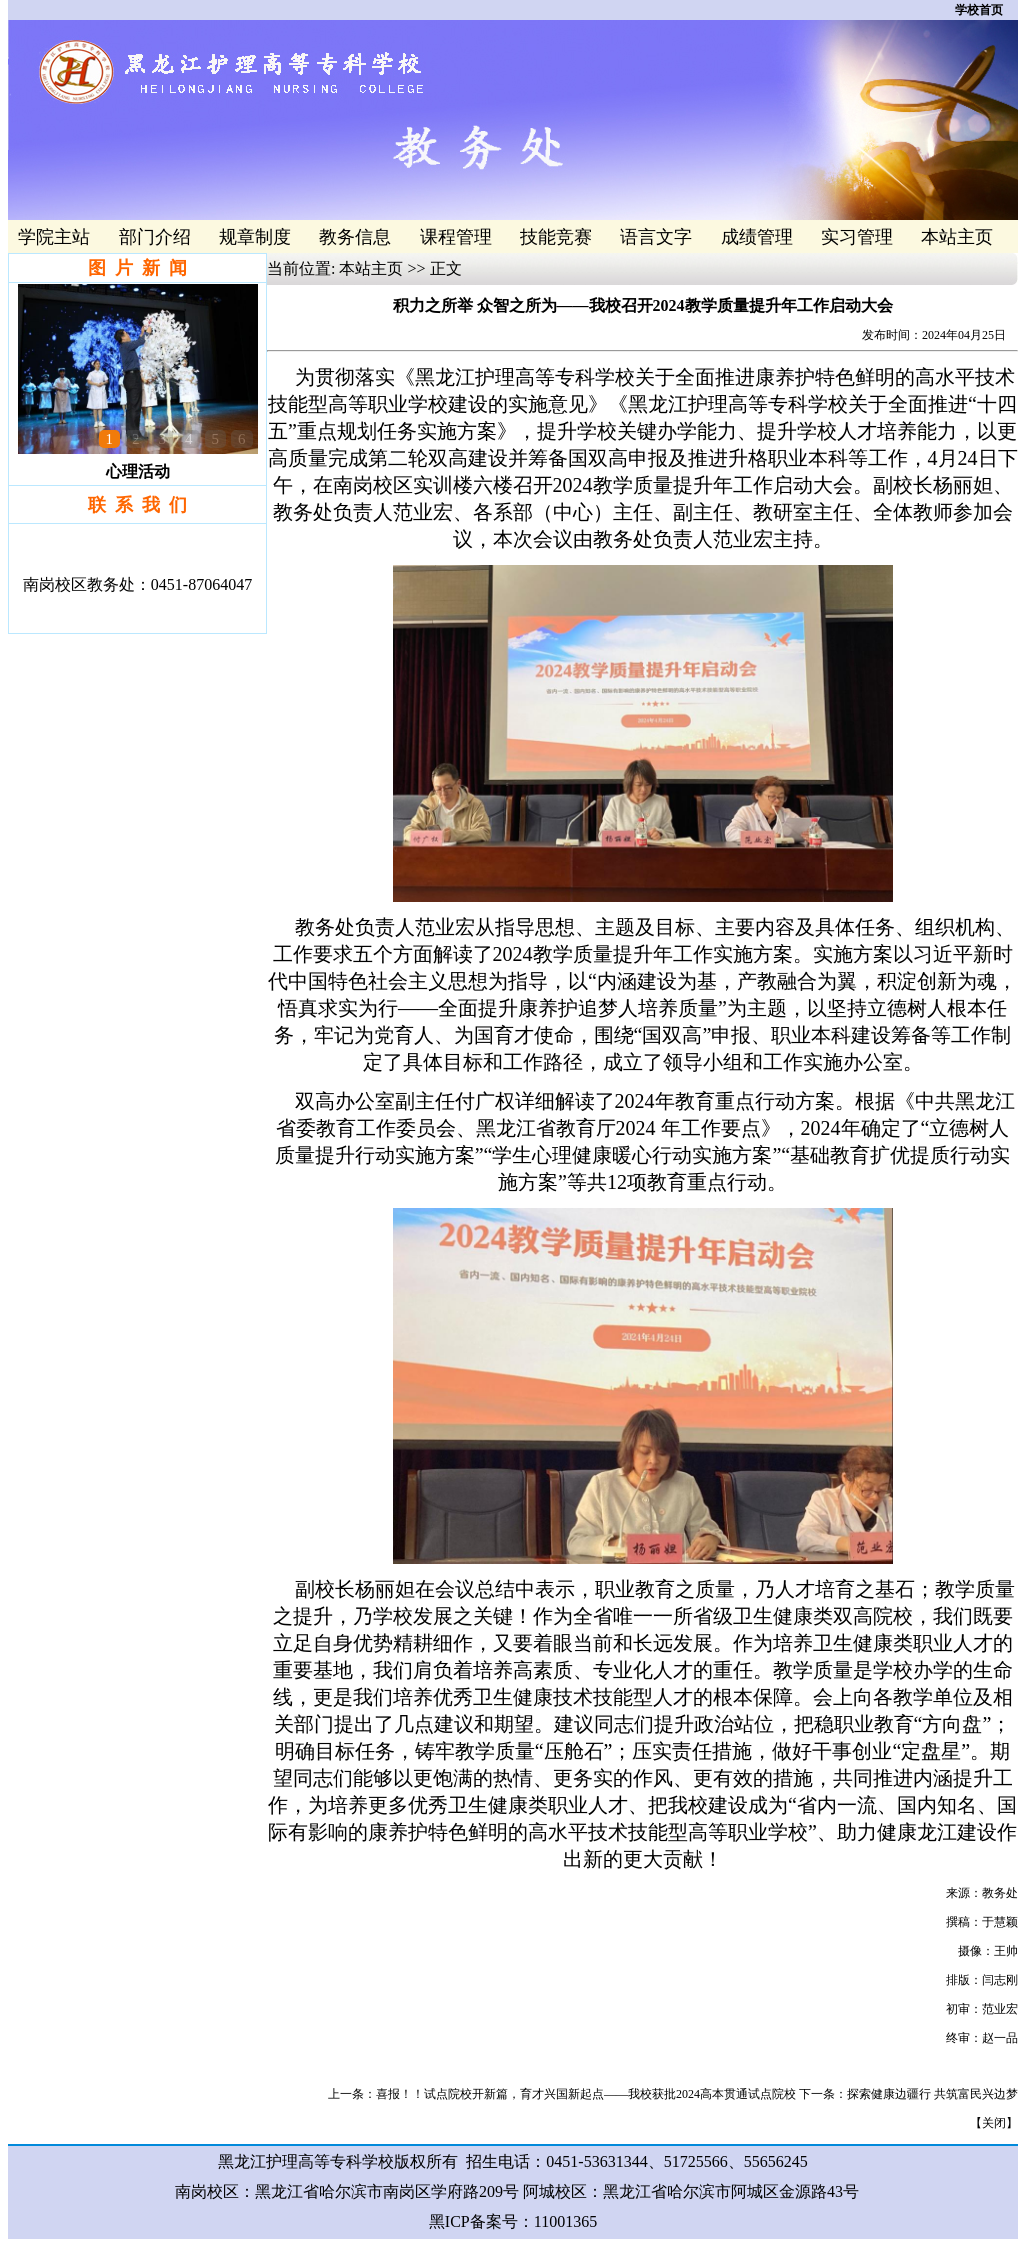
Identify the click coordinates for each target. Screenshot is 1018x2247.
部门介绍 (155, 237)
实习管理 (857, 237)
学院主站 (54, 237)
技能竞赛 (556, 237)
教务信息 (355, 237)
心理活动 (138, 471)
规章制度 (255, 237)
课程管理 (456, 237)
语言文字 (656, 237)
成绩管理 (757, 237)
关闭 (994, 2123)
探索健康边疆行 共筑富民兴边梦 (932, 2094)
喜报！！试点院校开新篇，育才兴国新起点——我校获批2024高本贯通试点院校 (586, 2094)
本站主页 (957, 237)
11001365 (565, 2221)
